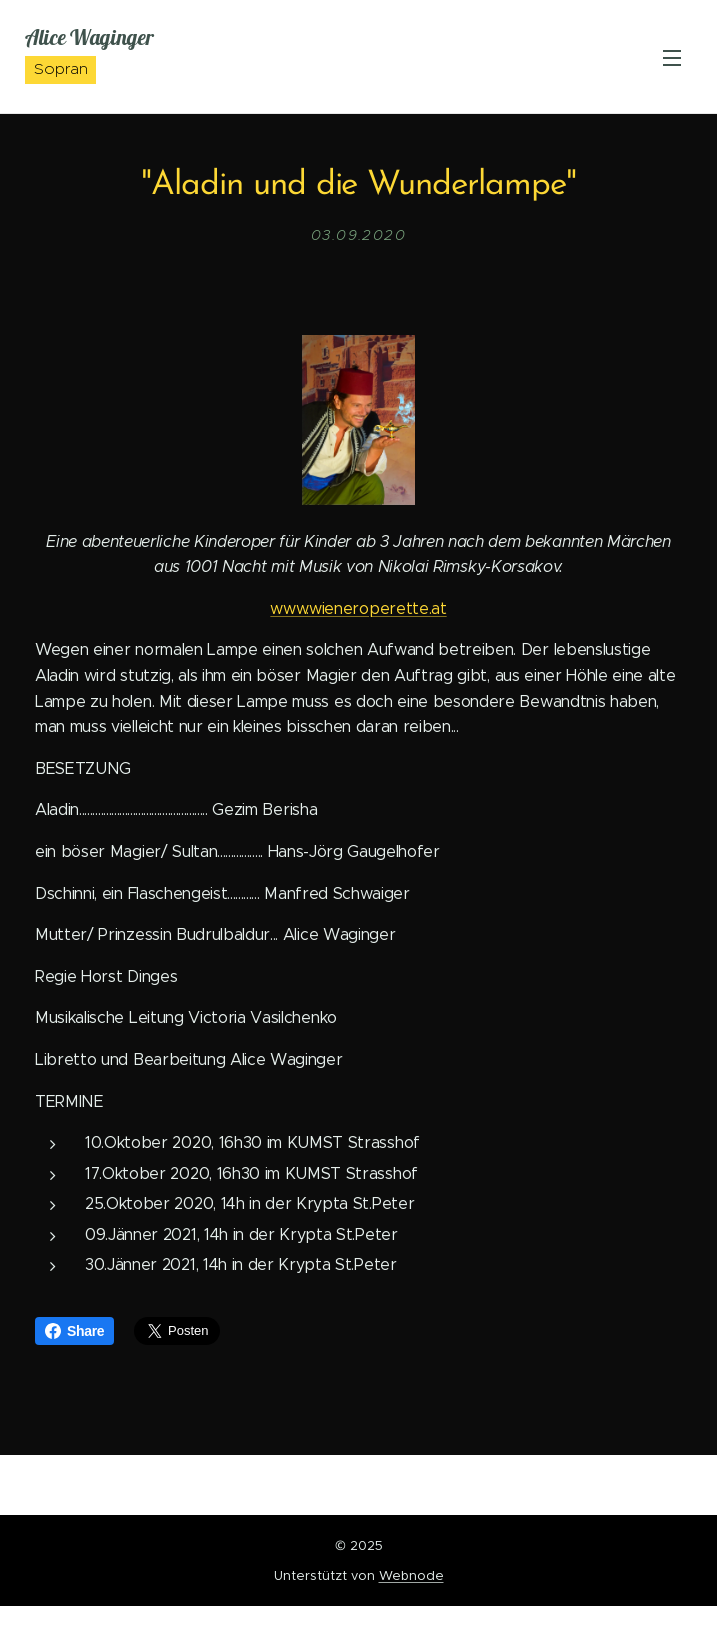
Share (74, 1331)
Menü (672, 58)
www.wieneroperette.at (358, 607)
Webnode (411, 1575)
